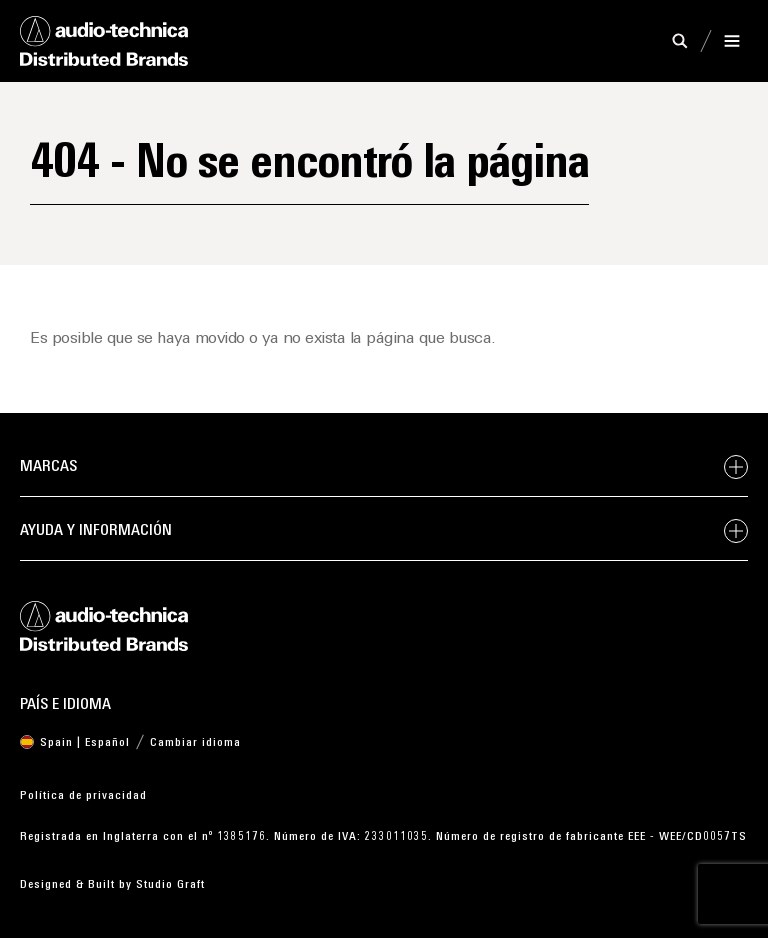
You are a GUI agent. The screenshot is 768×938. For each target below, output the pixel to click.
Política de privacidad (83, 796)
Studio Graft (170, 885)
